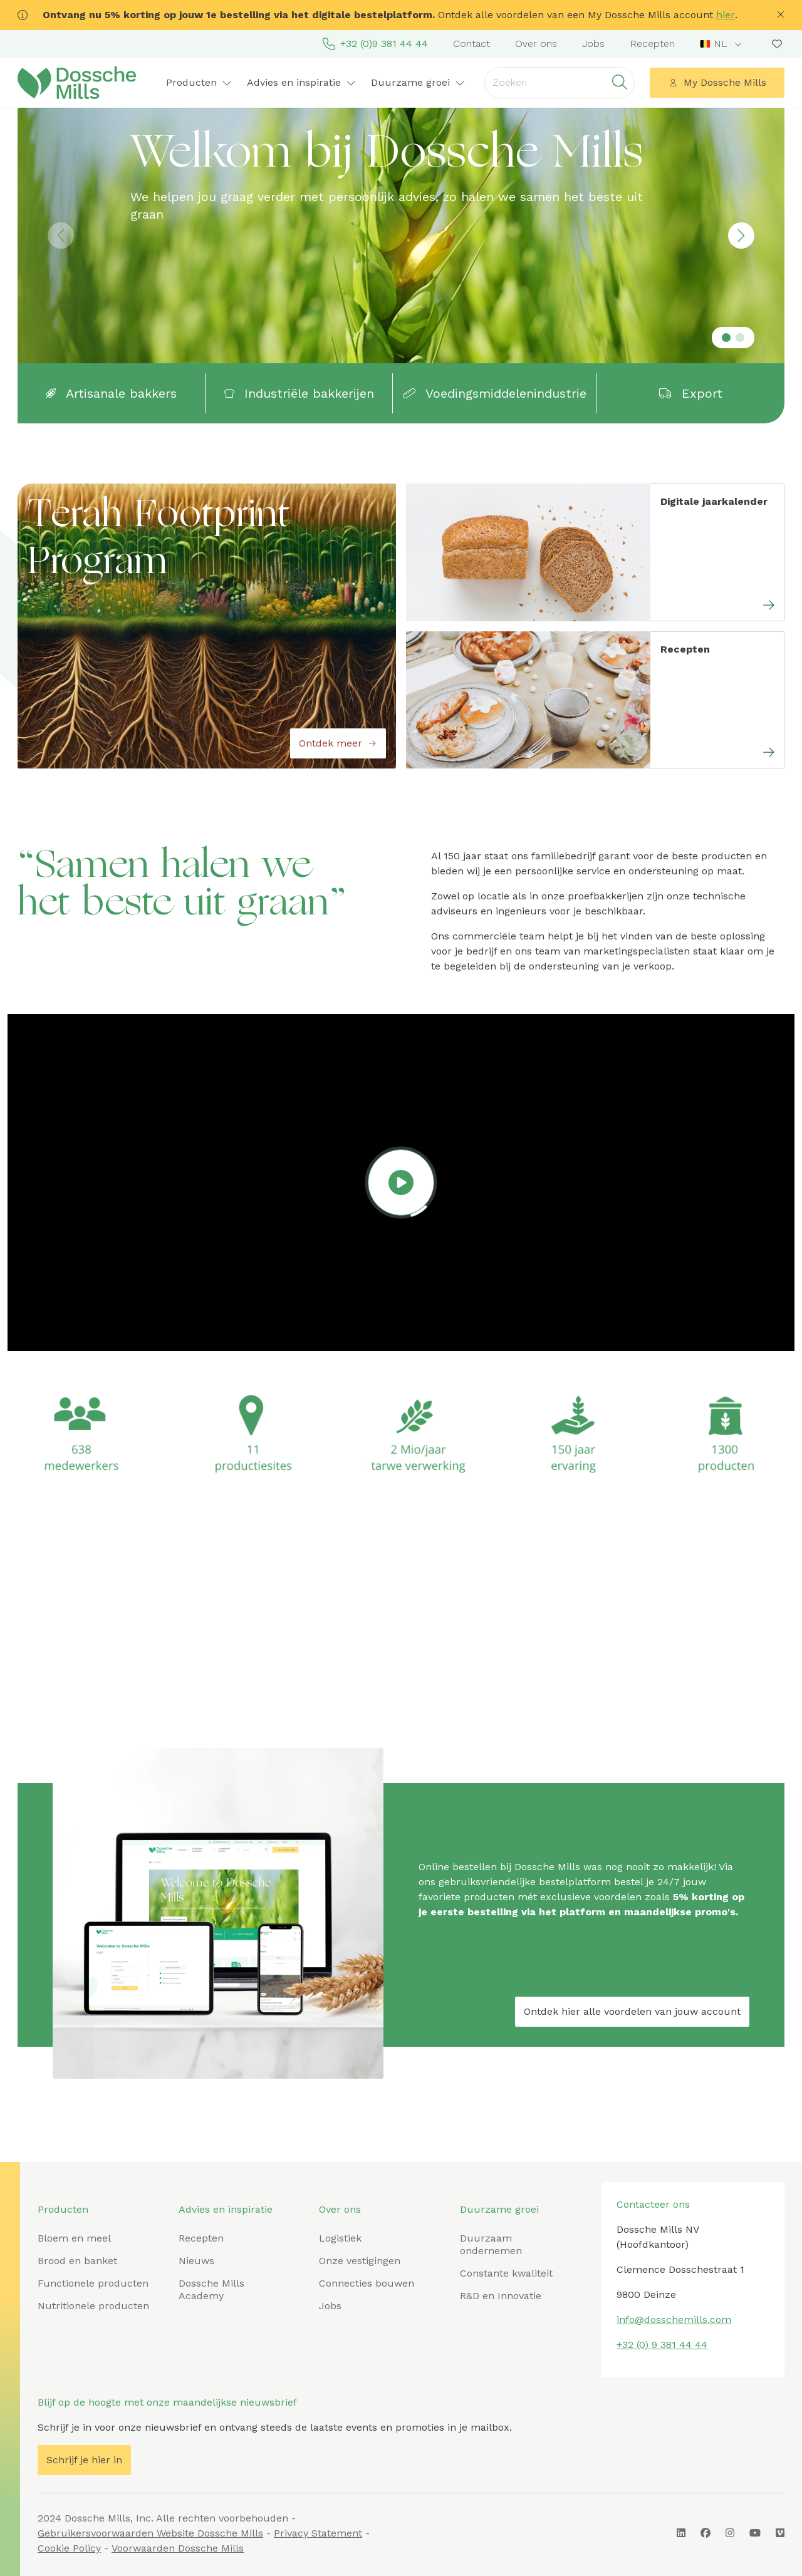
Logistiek (340, 2238)
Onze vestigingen (359, 2261)
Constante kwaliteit (506, 2273)
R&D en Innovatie (500, 2296)
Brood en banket (77, 2261)
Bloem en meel (74, 2238)
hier (725, 15)
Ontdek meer (338, 743)
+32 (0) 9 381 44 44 (662, 2345)
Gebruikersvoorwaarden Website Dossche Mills (150, 2533)
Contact (471, 43)
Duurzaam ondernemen (491, 2244)
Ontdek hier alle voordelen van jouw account (632, 2011)
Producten (199, 82)
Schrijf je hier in (84, 2460)
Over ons (536, 43)
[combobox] (722, 44)
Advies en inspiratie (301, 82)
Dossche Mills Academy (211, 2289)
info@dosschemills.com (674, 2319)
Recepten (652, 43)
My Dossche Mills (717, 82)
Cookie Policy (69, 2548)
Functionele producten (93, 2283)
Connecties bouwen (366, 2283)
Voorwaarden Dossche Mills (178, 2548)
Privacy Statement (318, 2533)
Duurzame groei (418, 82)
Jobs (593, 43)
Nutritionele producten (93, 2306)
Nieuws (196, 2261)
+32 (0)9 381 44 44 (375, 44)
